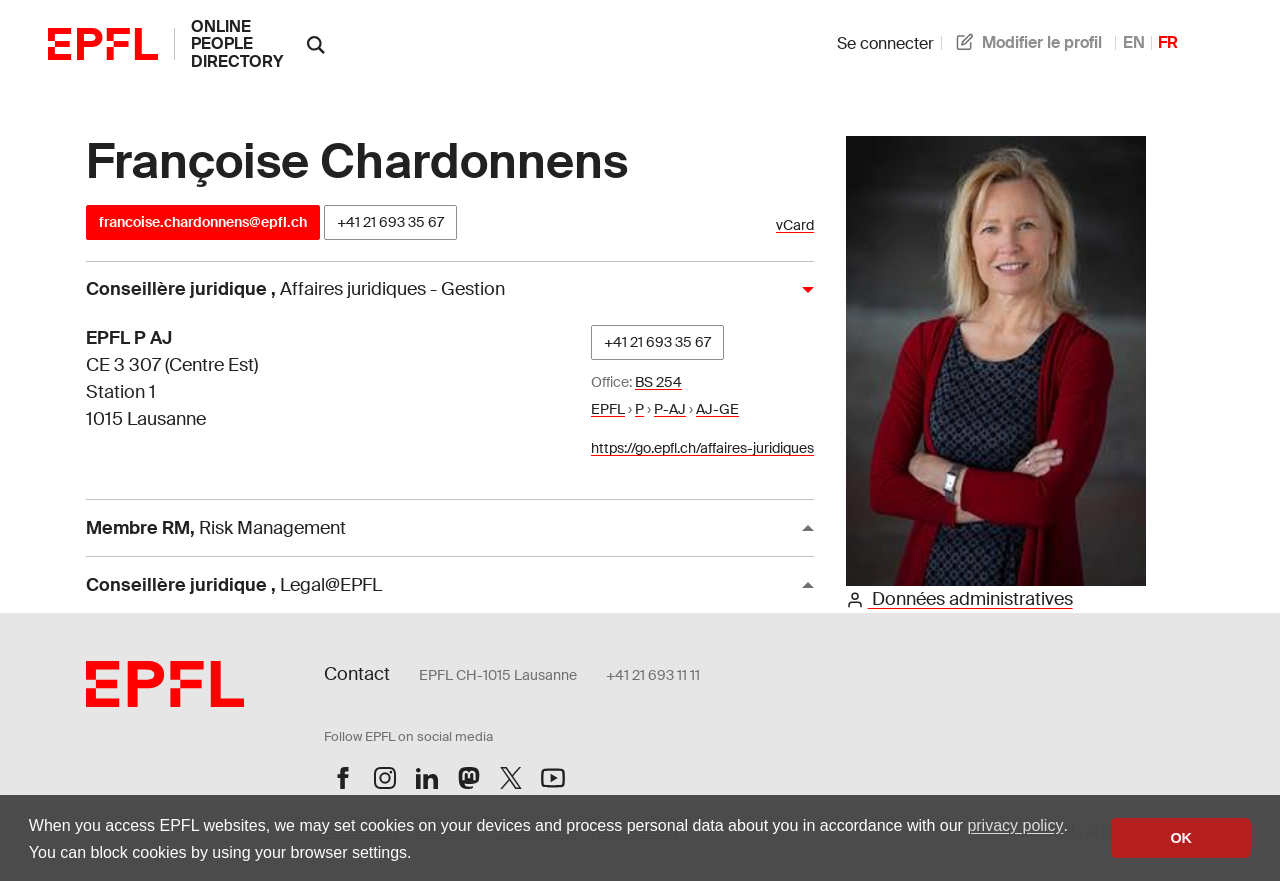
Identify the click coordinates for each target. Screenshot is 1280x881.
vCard (795, 225)
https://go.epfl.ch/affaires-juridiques (702, 448)
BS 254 (658, 382)
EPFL (608, 409)
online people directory (237, 44)
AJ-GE (717, 409)
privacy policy (1015, 825)
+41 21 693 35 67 (390, 222)
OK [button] (1181, 838)
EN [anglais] (1134, 42)
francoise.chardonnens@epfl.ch (203, 222)
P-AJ (670, 409)
